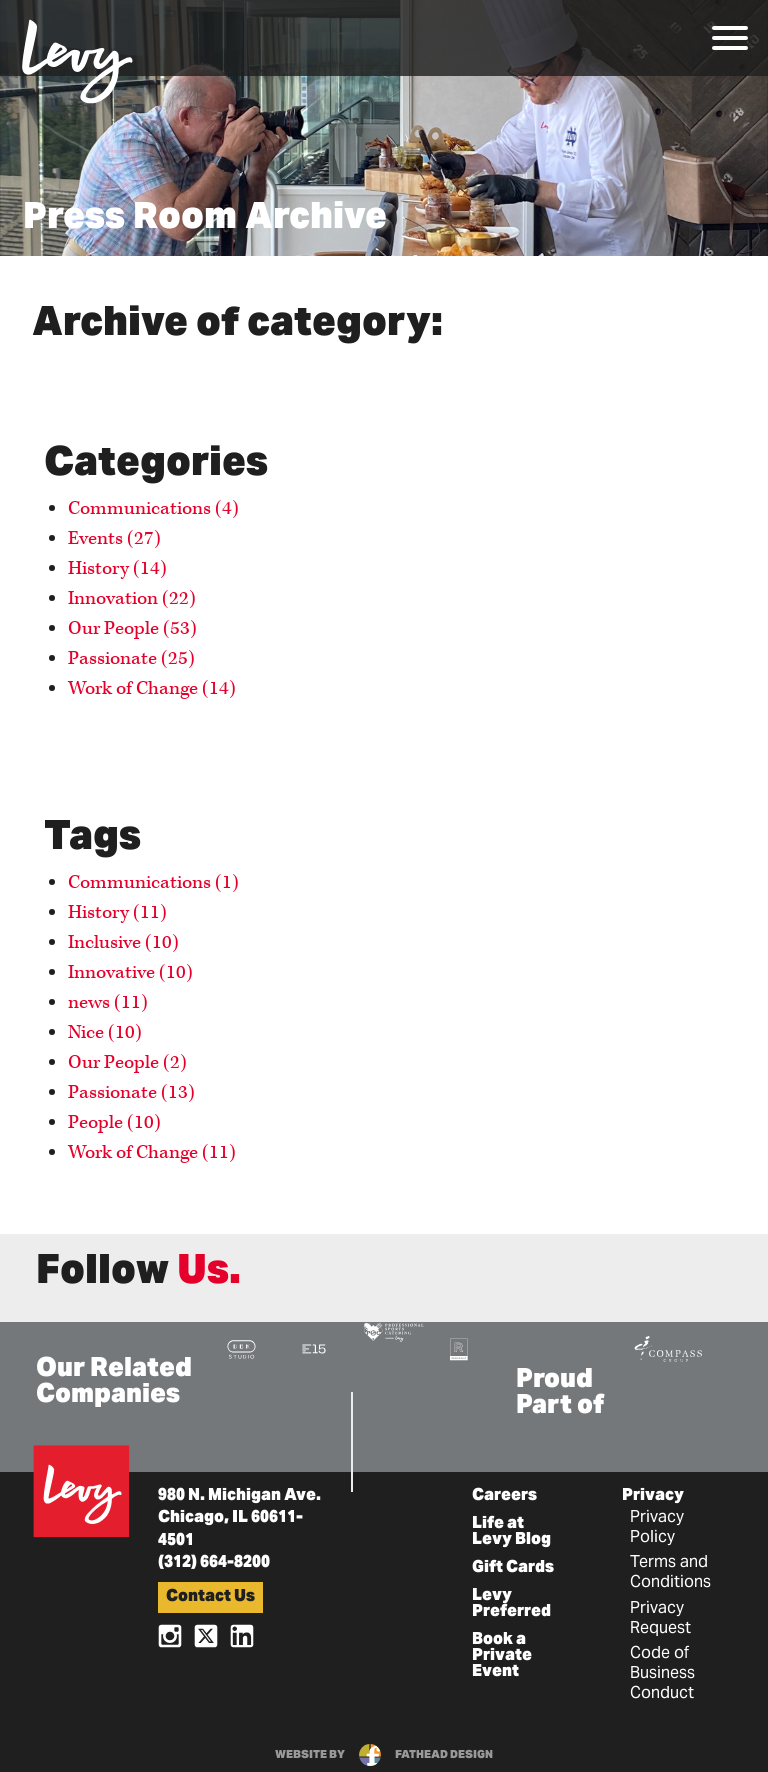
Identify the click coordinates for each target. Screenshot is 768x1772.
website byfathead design (384, 1755)
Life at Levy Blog (511, 1532)
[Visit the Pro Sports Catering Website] (393, 1330)
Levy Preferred (511, 1604)
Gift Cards (513, 1568)
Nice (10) (105, 1032)
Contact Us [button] (210, 1597)
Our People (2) (127, 1062)
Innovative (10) (130, 972)
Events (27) (114, 538)
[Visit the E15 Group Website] (314, 1348)
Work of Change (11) (152, 1152)
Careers (504, 1496)
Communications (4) (153, 508)
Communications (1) (153, 882)
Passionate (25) (131, 658)
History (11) (117, 912)
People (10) (114, 1122)
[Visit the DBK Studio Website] (241, 1348)
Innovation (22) (132, 598)
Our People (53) (132, 628)
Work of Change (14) (152, 688)
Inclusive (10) (123, 942)
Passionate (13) (131, 1092)
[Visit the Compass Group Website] (668, 1346)
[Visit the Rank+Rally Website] (459, 1348)
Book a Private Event (502, 1656)
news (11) (108, 1002)
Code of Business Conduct (662, 1674)
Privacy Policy (657, 1528)
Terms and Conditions (670, 1573)
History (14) (117, 568)
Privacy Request (660, 1619)
